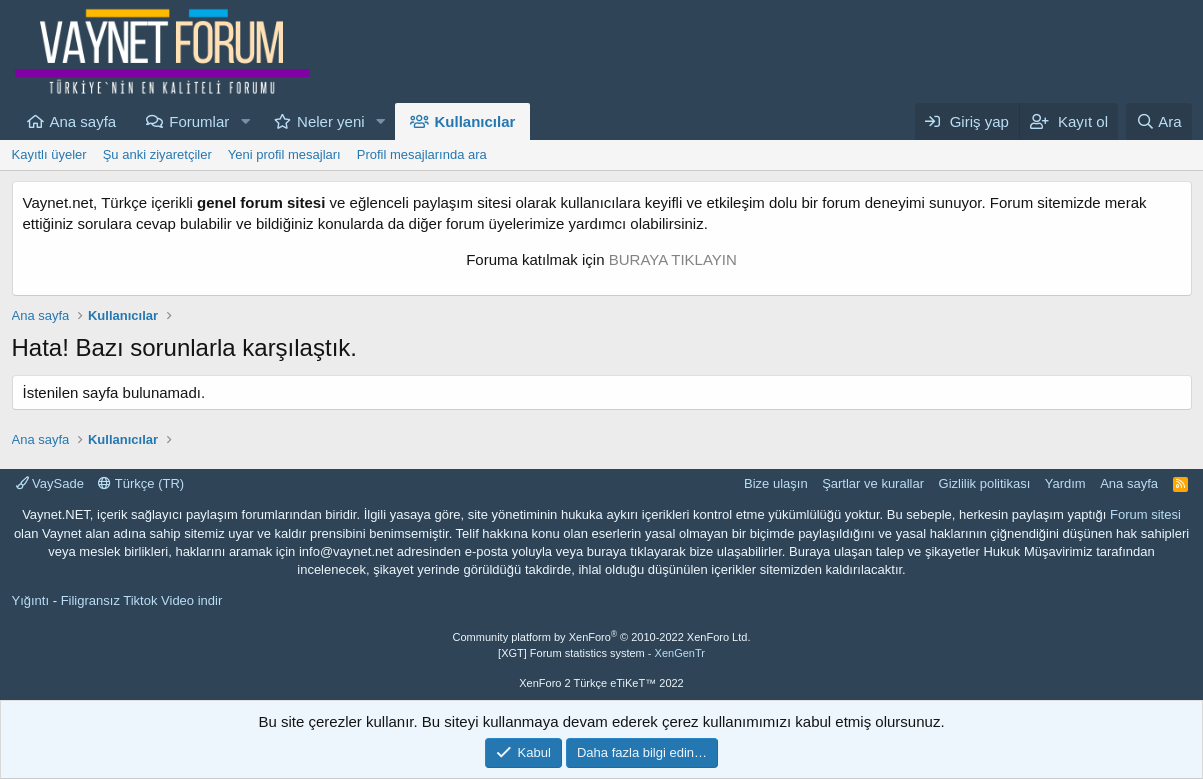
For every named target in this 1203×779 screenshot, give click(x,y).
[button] (245, 121)
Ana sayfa (83, 121)
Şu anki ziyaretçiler (157, 154)
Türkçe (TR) (141, 483)
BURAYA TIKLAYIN (673, 259)
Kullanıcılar (475, 121)
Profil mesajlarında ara (422, 154)
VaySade (50, 483)
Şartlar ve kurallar (873, 483)
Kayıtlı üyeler (49, 154)
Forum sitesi (1145, 514)
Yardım (1065, 483)
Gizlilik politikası (985, 483)
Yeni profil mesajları (284, 154)
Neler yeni (331, 121)
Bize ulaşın (776, 483)
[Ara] (1159, 121)
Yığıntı (31, 600)
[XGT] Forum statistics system (601, 653)
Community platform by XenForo (602, 637)
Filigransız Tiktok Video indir (142, 600)
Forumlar (199, 121)
